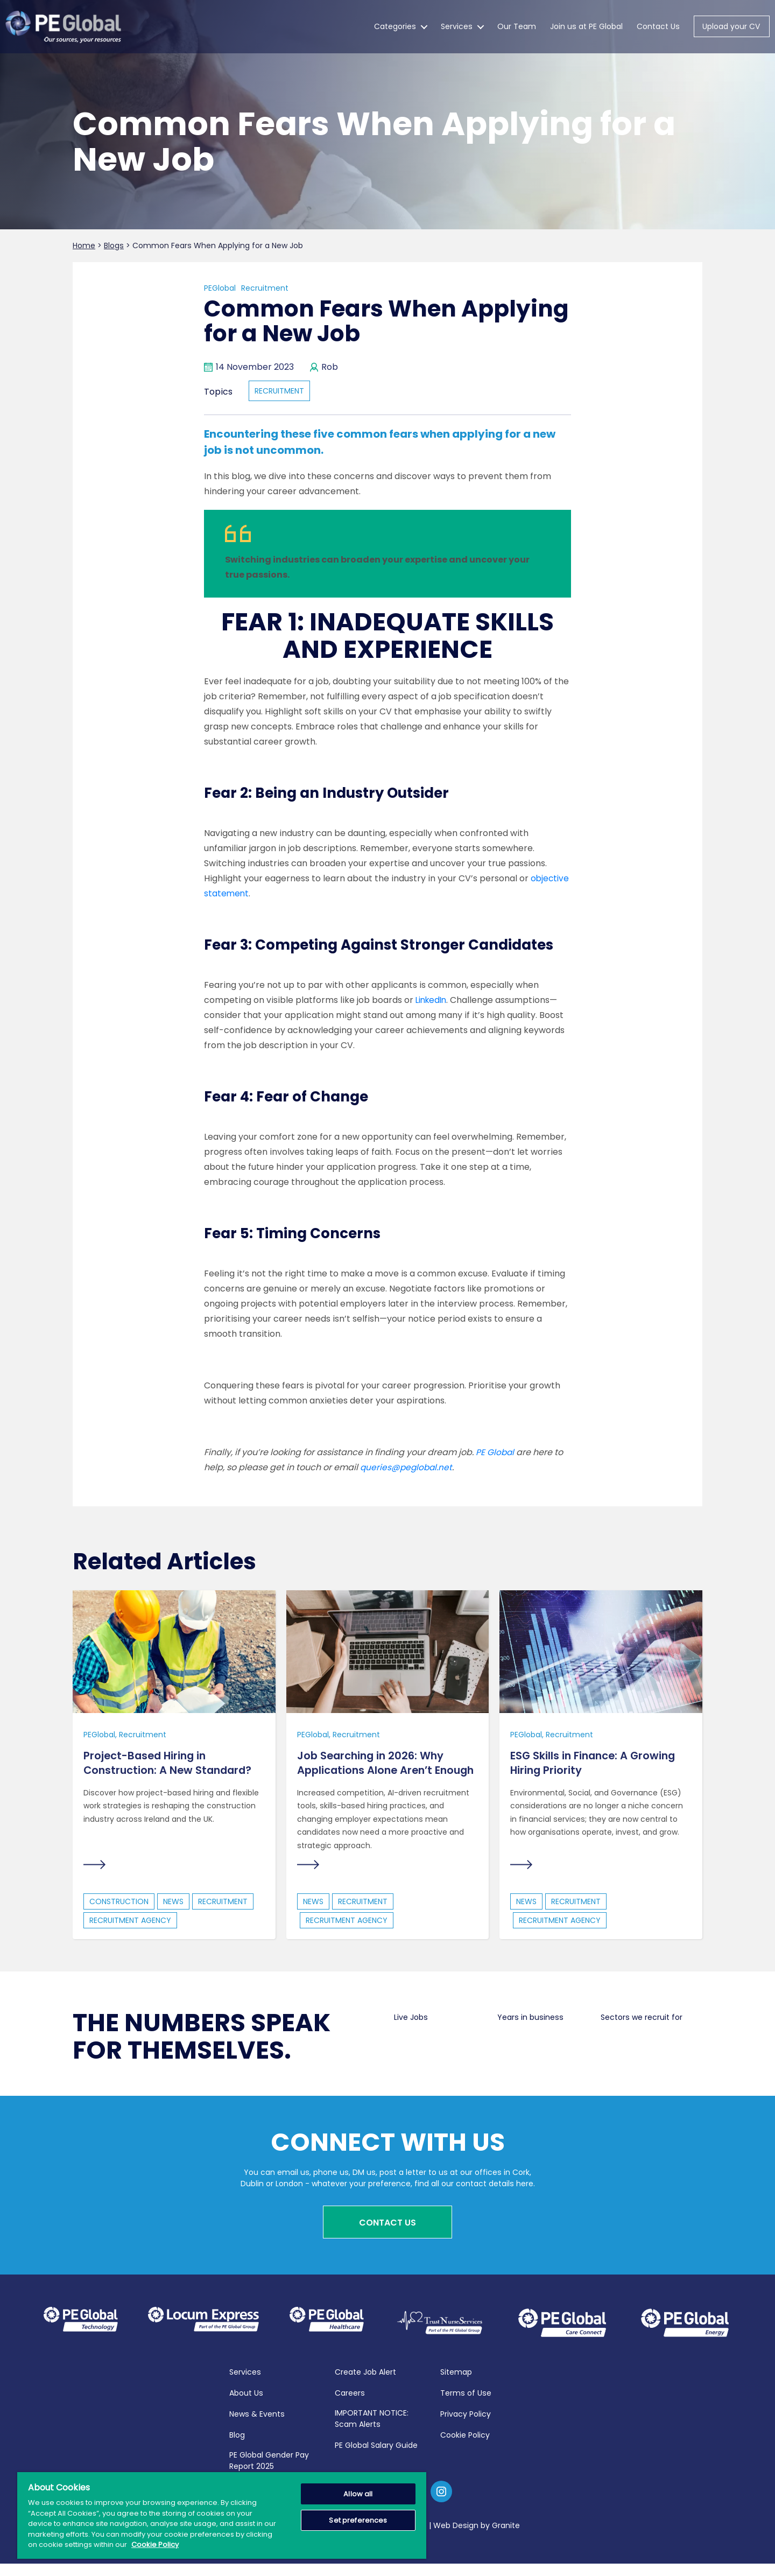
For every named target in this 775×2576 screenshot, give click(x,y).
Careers (350, 2405)
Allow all (357, 2494)
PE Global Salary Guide (376, 2457)
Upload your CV (731, 27)
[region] (221, 2515)
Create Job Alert (365, 2384)
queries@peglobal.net (407, 1467)
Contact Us (658, 27)
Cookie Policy (465, 2447)
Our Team (516, 27)
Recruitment (264, 288)
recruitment (279, 390)
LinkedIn (432, 1000)
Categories (395, 27)
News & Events (257, 2426)
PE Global (495, 1452)
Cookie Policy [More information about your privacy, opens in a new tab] (155, 2544)
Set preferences (358, 2520)
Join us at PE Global (586, 27)
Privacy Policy (465, 2426)
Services (457, 27)
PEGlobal (220, 288)
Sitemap (456, 2384)
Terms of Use (465, 2405)
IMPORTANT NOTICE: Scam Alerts (371, 2431)
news (173, 1917)
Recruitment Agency (130, 1936)
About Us (246, 2405)
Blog (237, 2447)
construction (119, 1917)
